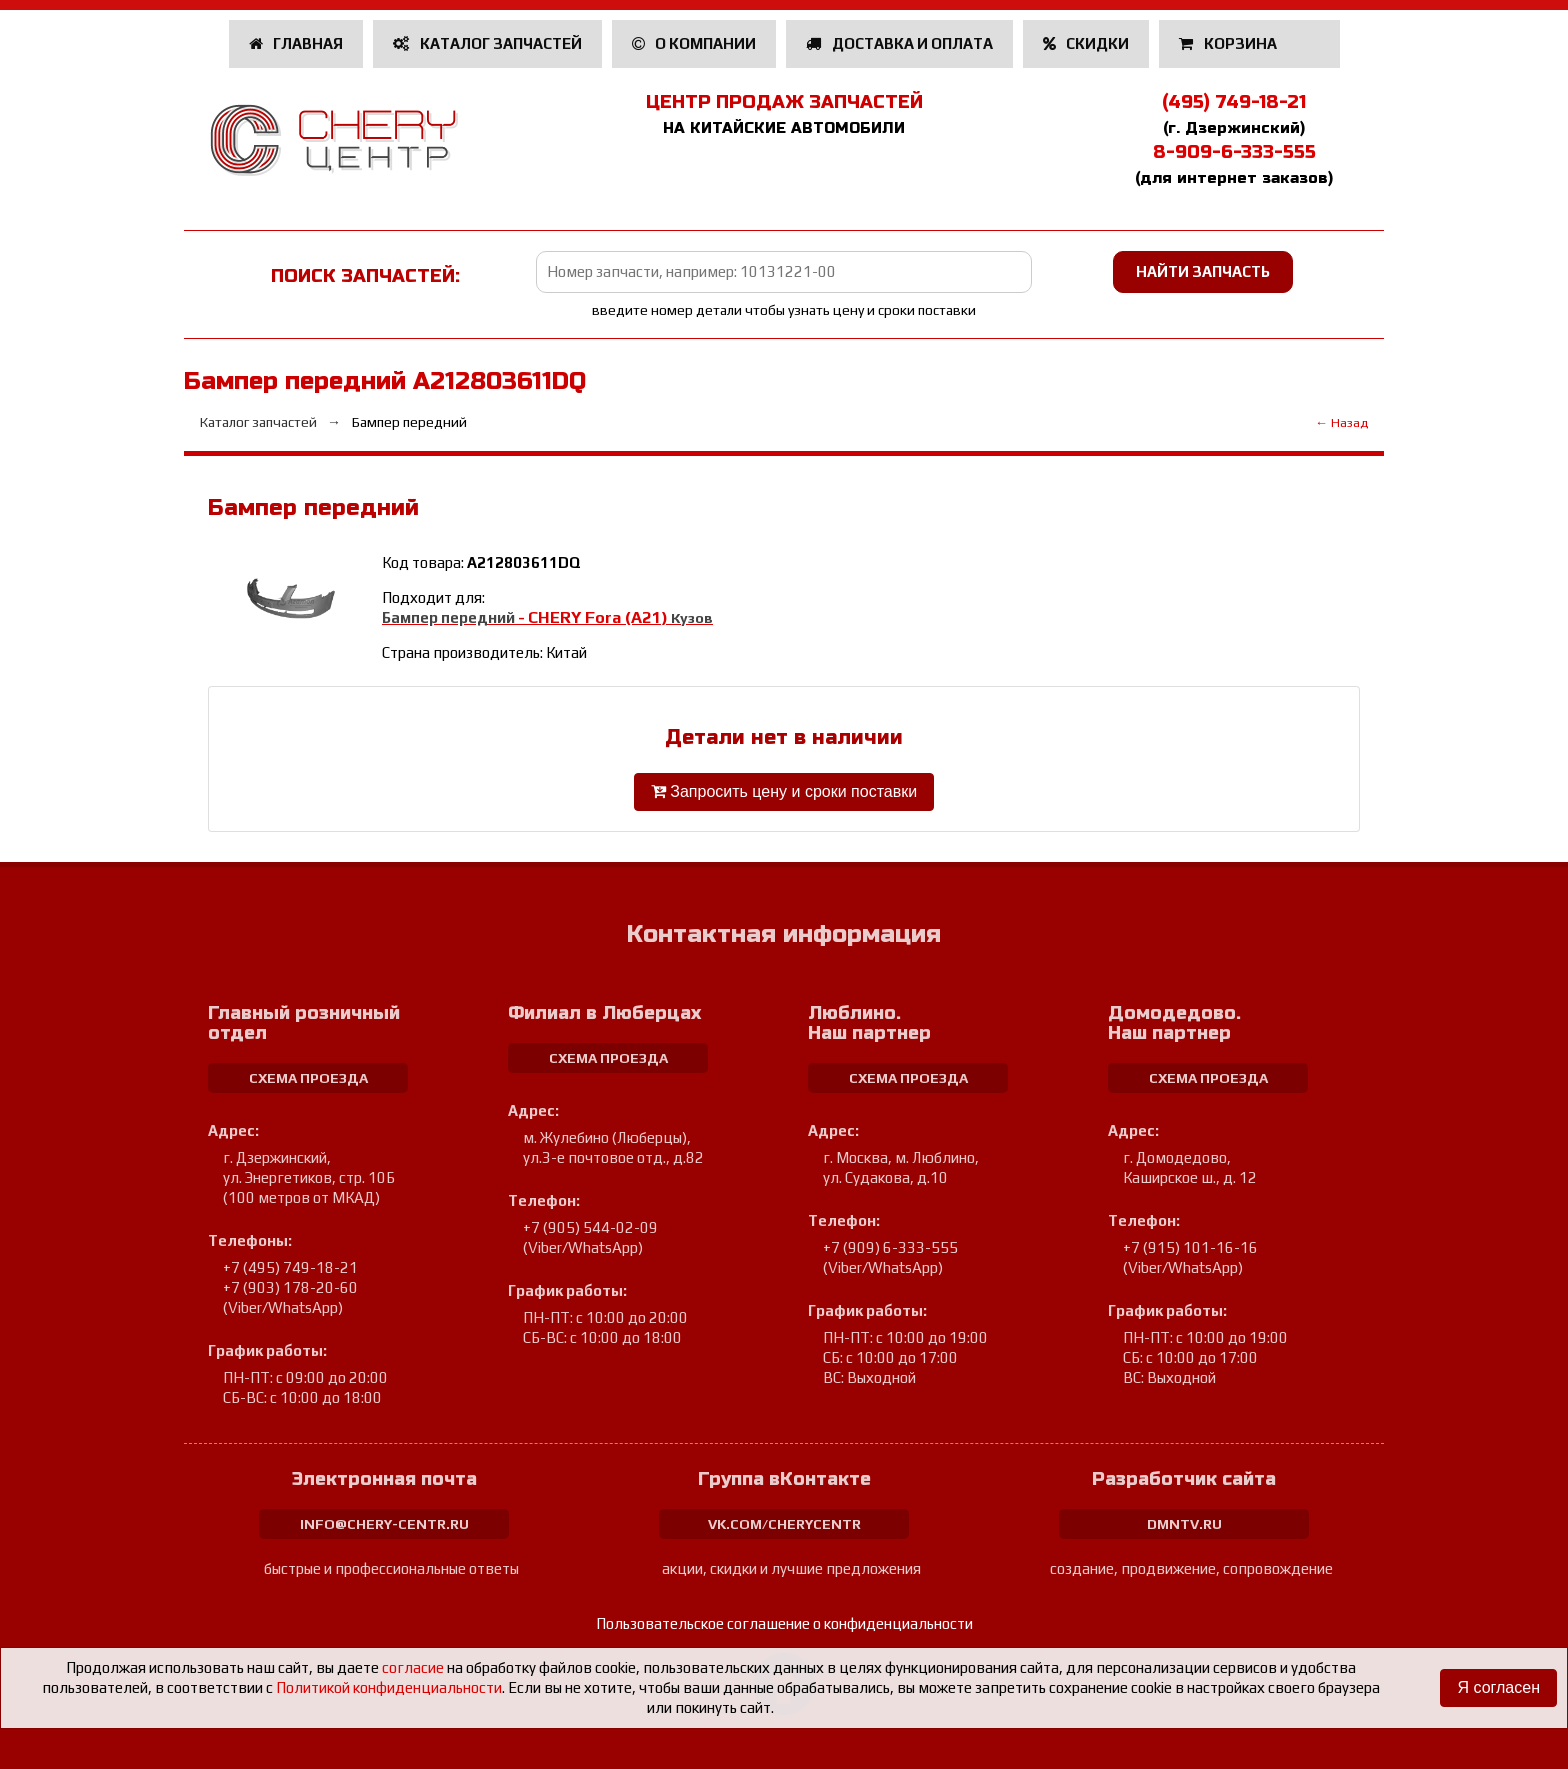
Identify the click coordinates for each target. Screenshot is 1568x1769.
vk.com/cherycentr (784, 1524)
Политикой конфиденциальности (389, 1687)
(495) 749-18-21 (1234, 102)
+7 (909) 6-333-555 (890, 1247)
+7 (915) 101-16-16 (1190, 1247)
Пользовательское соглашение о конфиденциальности (784, 1623)
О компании (694, 43)
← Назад (1341, 422)
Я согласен (1498, 1687)
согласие (413, 1667)
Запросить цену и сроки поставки (784, 791)
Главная (296, 43)
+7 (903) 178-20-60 (290, 1287)
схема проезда (308, 1078)
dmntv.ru (1184, 1524)
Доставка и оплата (899, 43)
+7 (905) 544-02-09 (590, 1227)
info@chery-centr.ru (384, 1524)
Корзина (1229, 43)
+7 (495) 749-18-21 (290, 1267)
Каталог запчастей (487, 43)
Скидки (1086, 43)
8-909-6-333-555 (1234, 152)
